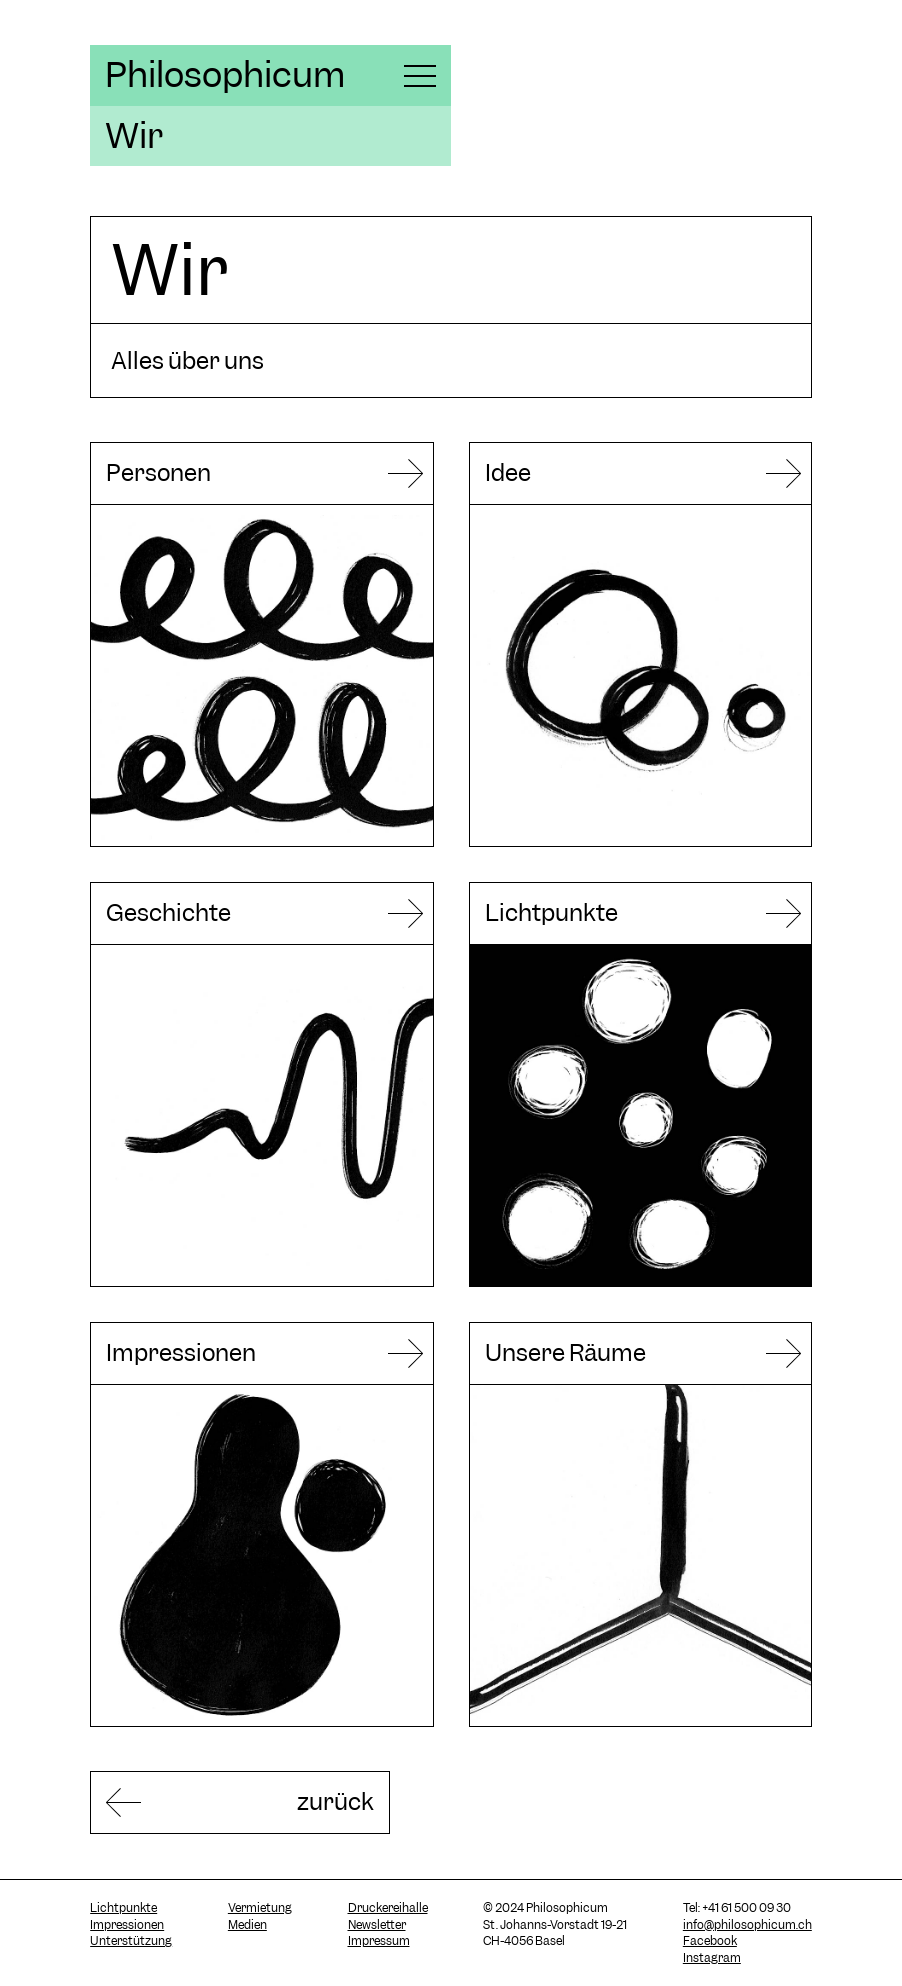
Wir (134, 136)
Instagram (712, 1958)
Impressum (379, 1941)
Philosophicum (225, 75)
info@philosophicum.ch (747, 1925)
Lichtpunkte (123, 1908)
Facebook (710, 1941)
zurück (335, 1801)
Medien (247, 1925)
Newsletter (377, 1925)
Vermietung (260, 1908)
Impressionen (127, 1925)
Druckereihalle (388, 1908)
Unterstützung (131, 1941)
